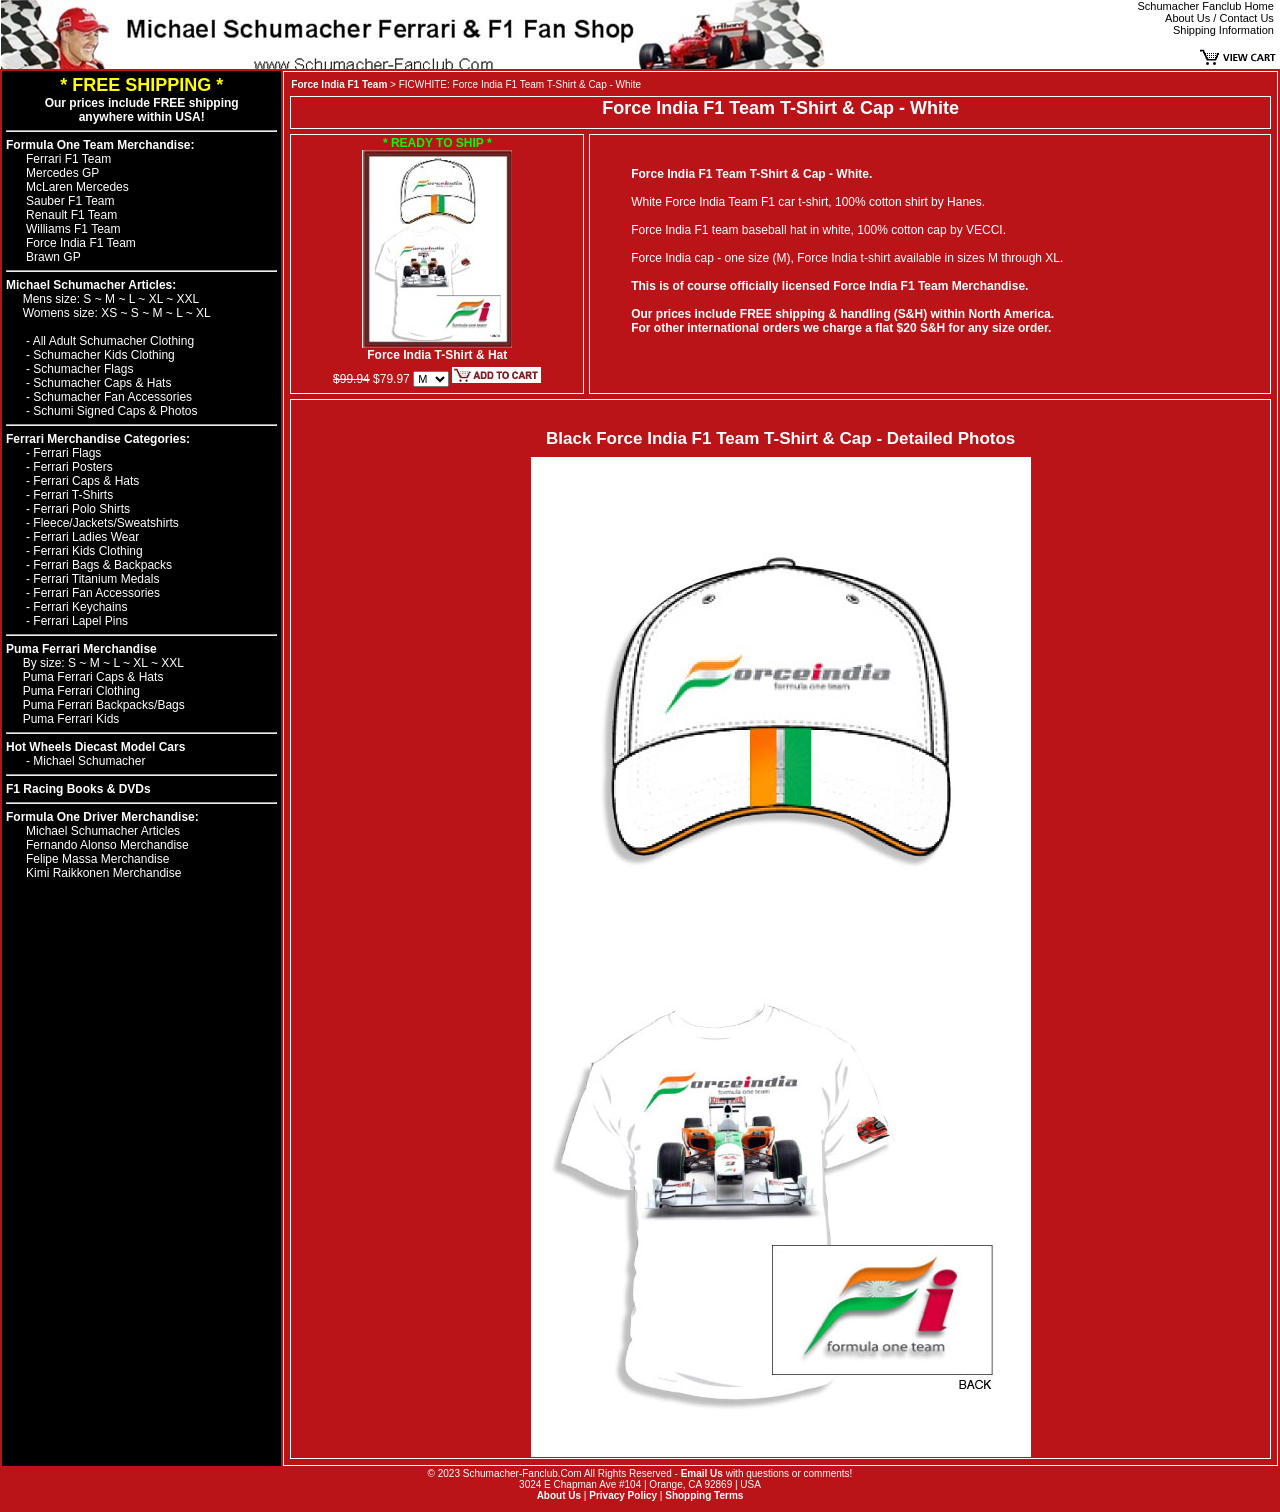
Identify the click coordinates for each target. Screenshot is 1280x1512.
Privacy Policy (623, 1495)
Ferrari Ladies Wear (86, 537)
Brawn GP (53, 257)
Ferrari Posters (72, 467)
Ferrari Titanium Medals (96, 579)
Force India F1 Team (81, 243)
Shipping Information (1223, 30)
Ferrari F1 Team (68, 159)
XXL (188, 299)
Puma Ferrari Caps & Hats (93, 677)
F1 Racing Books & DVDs (78, 789)
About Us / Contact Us (1219, 18)
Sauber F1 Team (70, 201)
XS (110, 313)
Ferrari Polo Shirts (81, 509)
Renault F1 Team (71, 215)
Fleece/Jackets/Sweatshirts (105, 523)
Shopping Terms (704, 1495)
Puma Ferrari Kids (71, 719)
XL (158, 299)
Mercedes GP (62, 173)
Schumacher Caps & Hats (102, 383)
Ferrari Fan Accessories (96, 593)
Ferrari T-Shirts (73, 495)
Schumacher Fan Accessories (112, 397)
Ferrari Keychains (80, 607)
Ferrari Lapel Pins (80, 621)
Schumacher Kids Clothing (103, 355)
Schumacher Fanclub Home (1206, 6)
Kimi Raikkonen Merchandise (103, 873)
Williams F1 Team (73, 229)
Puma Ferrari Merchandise (81, 649)
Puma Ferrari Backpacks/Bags (104, 705)
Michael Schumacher (89, 761)
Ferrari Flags (67, 453)
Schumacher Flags (83, 369)
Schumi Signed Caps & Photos (115, 411)
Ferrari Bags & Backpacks (102, 565)
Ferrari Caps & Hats (86, 481)
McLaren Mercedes (77, 187)
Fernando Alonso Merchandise (107, 845)
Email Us (702, 1473)
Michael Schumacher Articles (103, 831)
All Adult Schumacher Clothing (113, 341)
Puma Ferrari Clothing (81, 691)
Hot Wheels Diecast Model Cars (95, 747)
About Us (559, 1495)
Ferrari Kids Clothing (87, 551)
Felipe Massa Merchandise (97, 859)
